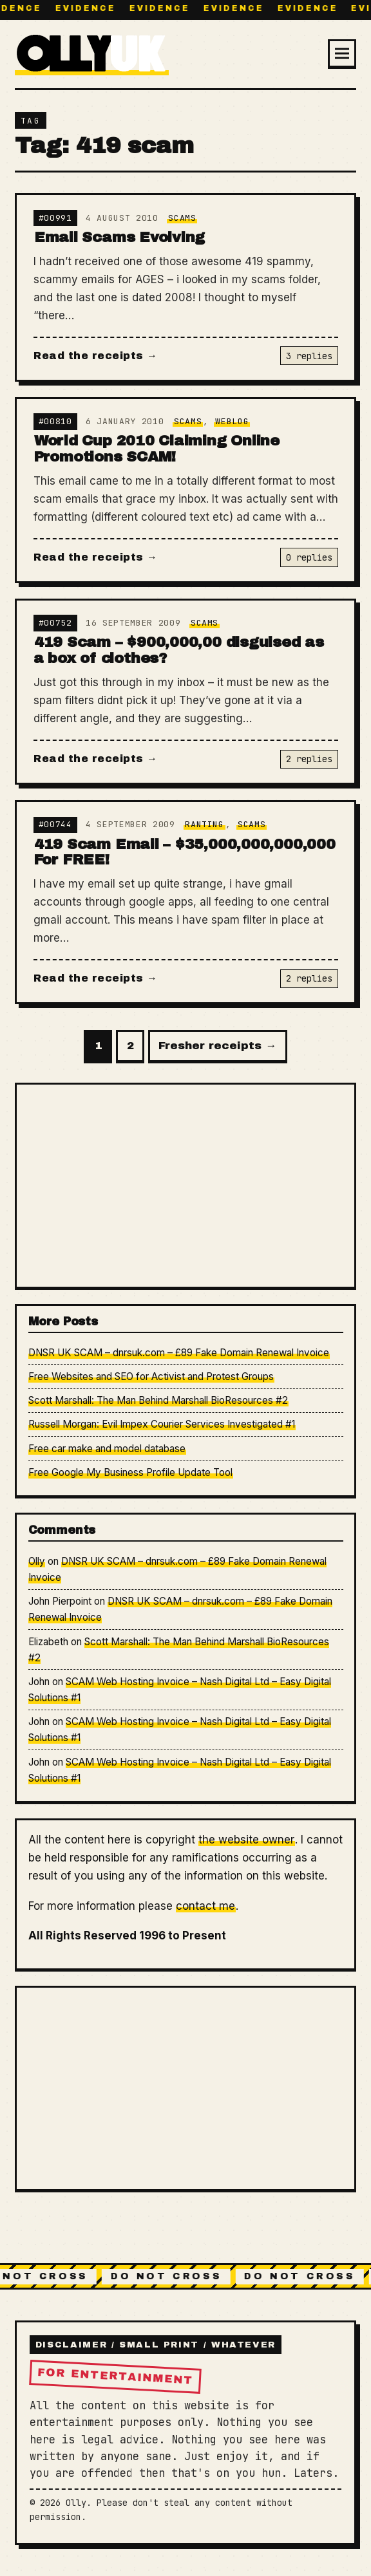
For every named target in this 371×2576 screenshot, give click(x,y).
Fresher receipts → (217, 1046)
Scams (182, 217)
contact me (205, 1905)
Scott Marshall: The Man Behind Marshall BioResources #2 (158, 1400)
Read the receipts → (95, 355)
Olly (36, 1561)
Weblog (232, 421)
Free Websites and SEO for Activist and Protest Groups (151, 1376)
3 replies (309, 356)
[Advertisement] (185, 1185)
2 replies (309, 759)
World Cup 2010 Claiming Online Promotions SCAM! (156, 449)
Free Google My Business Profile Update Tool (130, 1472)
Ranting (204, 824)
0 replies (309, 557)
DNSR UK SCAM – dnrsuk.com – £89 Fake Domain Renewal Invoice (178, 1353)
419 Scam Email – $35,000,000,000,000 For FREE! (184, 852)
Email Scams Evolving (119, 237)
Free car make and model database (107, 1448)
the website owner (246, 1839)
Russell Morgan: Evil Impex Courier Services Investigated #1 (161, 1424)
